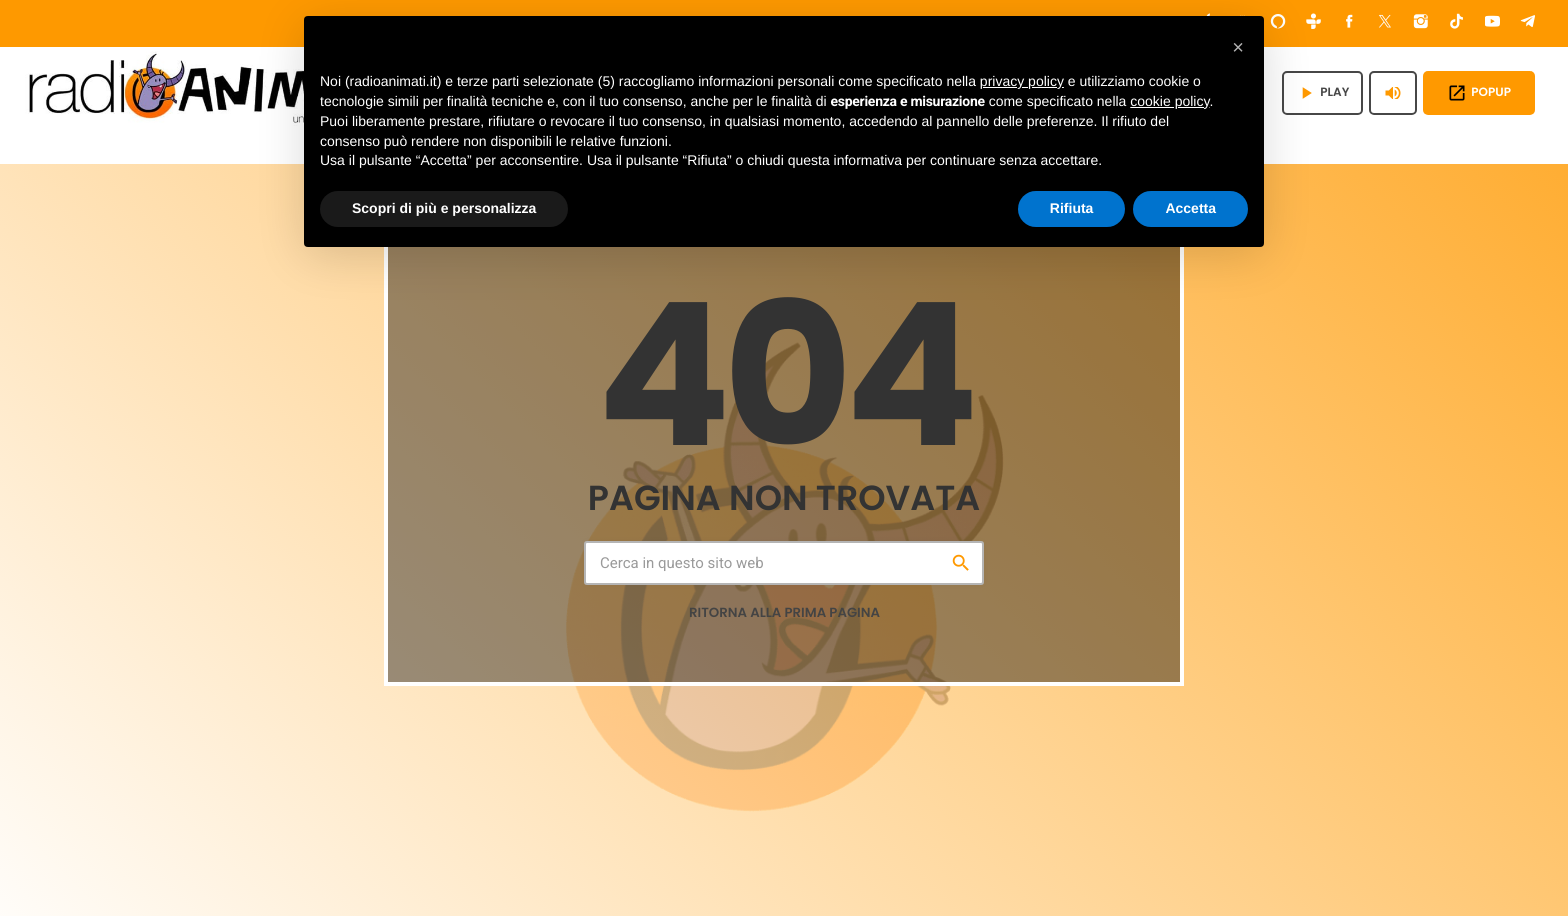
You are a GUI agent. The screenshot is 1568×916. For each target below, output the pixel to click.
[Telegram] (1528, 23)
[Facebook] (1350, 23)
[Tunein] (1314, 23)
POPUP (1479, 93)
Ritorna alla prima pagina (784, 612)
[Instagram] (1421, 23)
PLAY (1322, 93)
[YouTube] (1493, 23)
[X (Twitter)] (1385, 23)
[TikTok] (1457, 23)
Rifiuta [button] (1072, 208)
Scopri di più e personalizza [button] (444, 208)
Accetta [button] (1190, 208)
